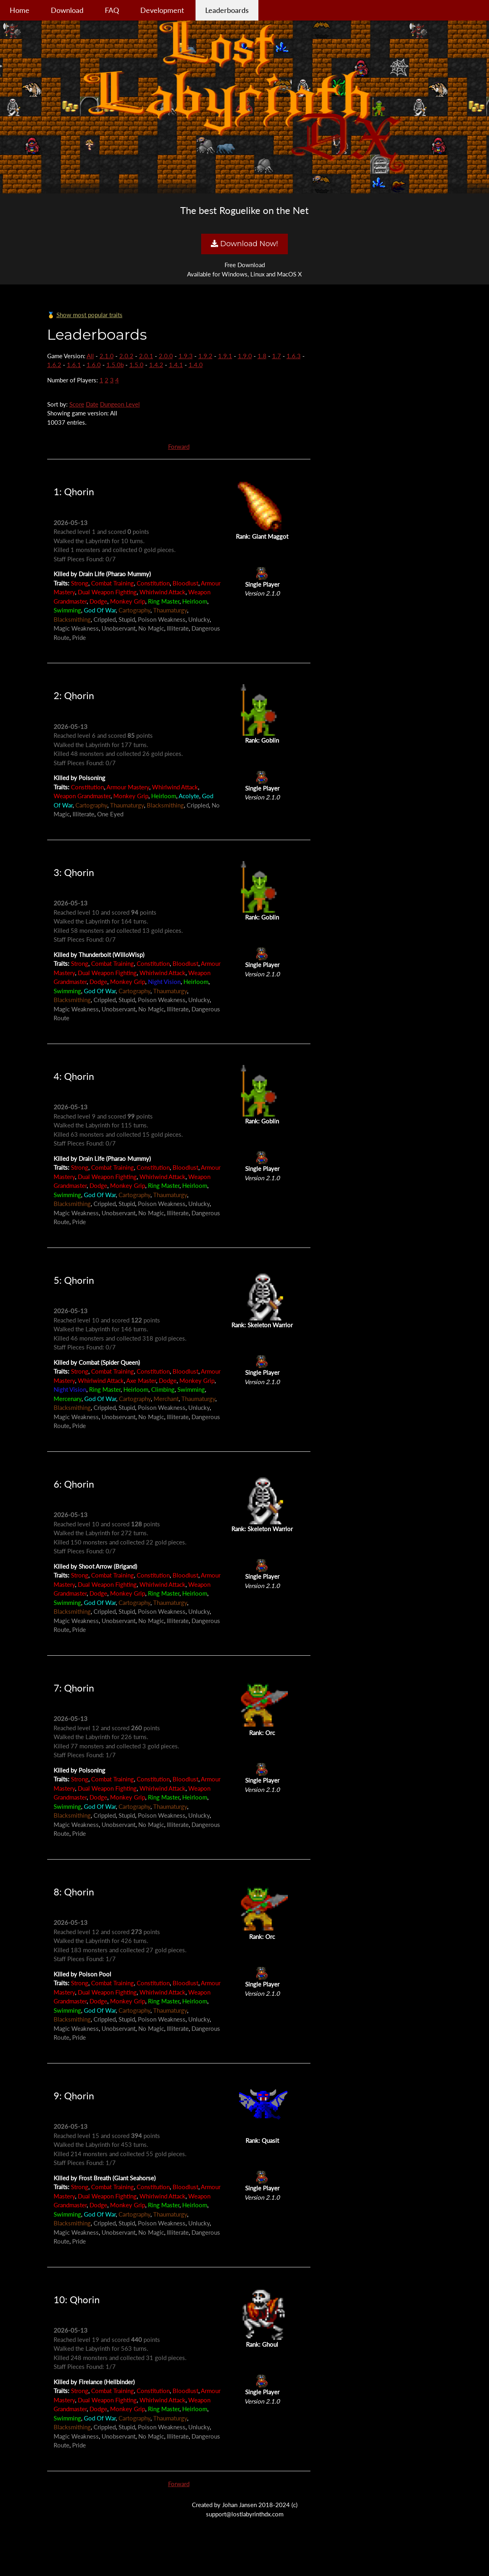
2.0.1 (146, 355)
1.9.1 (225, 355)
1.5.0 (136, 364)
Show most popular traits (89, 314)
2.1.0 (107, 355)
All (90, 355)
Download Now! (244, 243)
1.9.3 (186, 355)
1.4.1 (176, 364)
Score (76, 404)
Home (19, 10)
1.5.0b (115, 364)
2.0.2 (126, 355)
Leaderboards (227, 10)
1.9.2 (205, 355)
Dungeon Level (120, 404)
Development (162, 10)
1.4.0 (196, 364)
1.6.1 (74, 364)
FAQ (112, 10)
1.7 (276, 355)
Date (92, 404)
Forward (178, 446)
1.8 (262, 355)
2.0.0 (166, 355)
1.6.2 (54, 364)
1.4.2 (156, 364)
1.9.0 (245, 355)
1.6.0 (94, 364)
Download (67, 10)
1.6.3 (294, 355)
